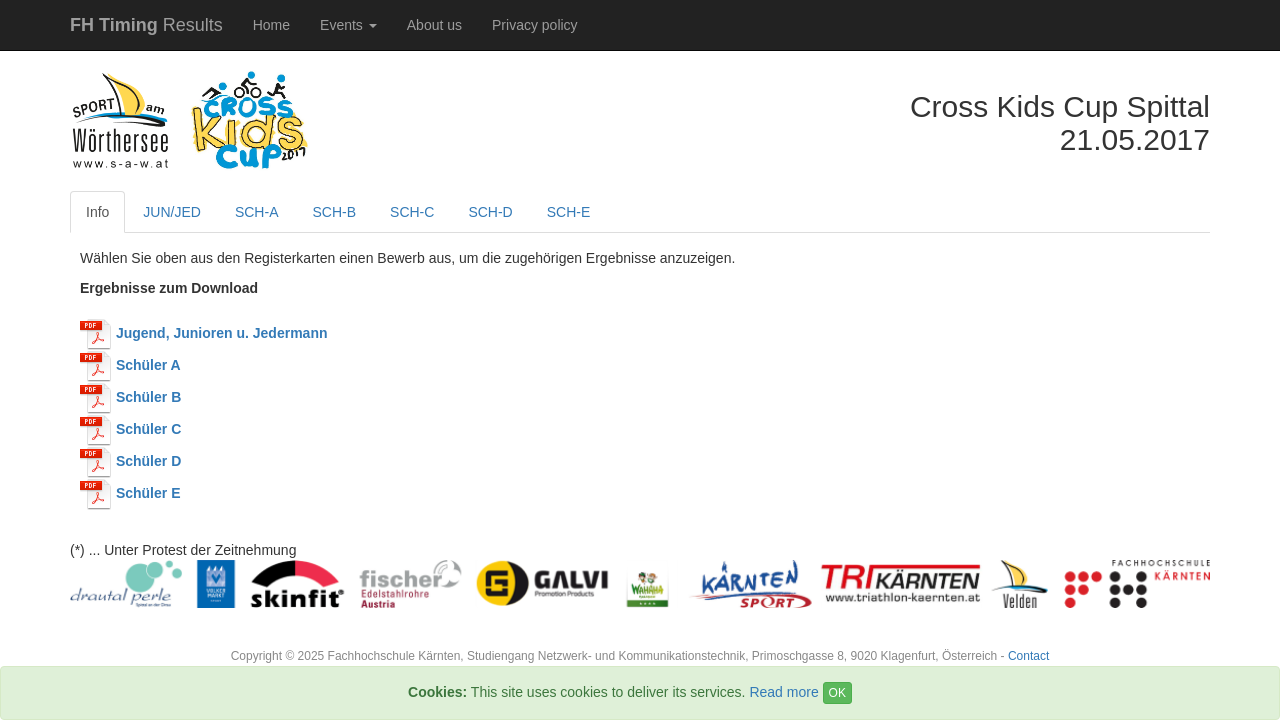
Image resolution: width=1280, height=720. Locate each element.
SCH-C (412, 212)
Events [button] (348, 25)
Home (271, 25)
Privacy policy (535, 25)
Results (146, 25)
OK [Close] (837, 693)
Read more (783, 692)
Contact (1028, 656)
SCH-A (257, 212)
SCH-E (569, 212)
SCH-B (334, 212)
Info (97, 212)
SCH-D (490, 212)
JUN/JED (172, 212)
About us (434, 25)
